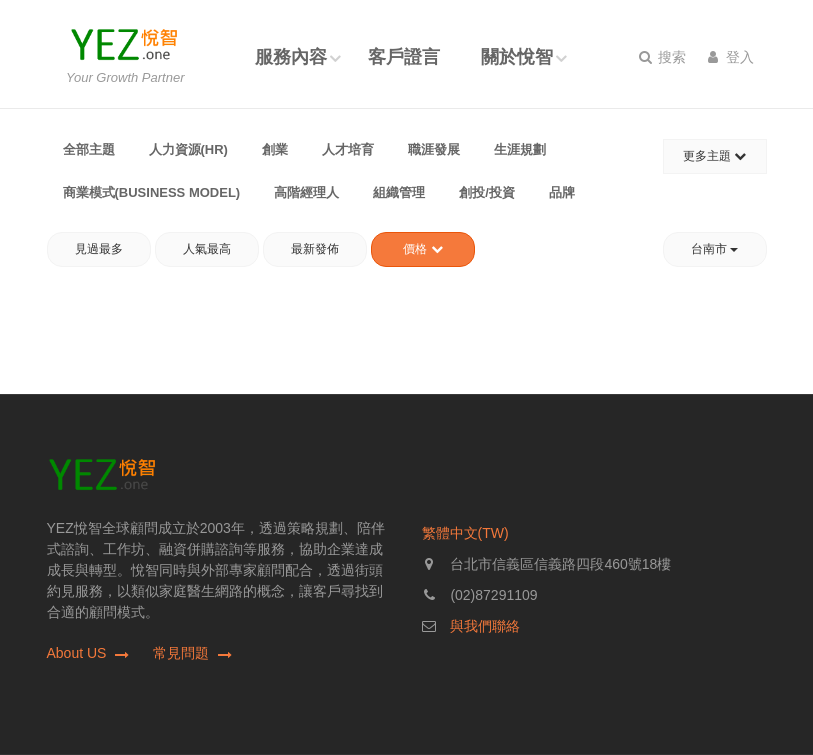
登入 (731, 57)
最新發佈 (315, 249)
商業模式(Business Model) (152, 192)
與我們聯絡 (485, 626)
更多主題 (714, 156)
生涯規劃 (520, 149)
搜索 (662, 57)
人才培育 (348, 149)
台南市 (714, 249)
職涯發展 (434, 149)
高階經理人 (306, 192)
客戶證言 (404, 57)
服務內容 (291, 57)
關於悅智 (517, 57)
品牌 (562, 192)
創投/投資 (487, 192)
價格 (422, 249)
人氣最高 (207, 249)
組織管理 (399, 192)
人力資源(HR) (188, 149)
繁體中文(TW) (465, 533)
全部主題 (89, 149)
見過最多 (99, 249)
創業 (275, 149)
